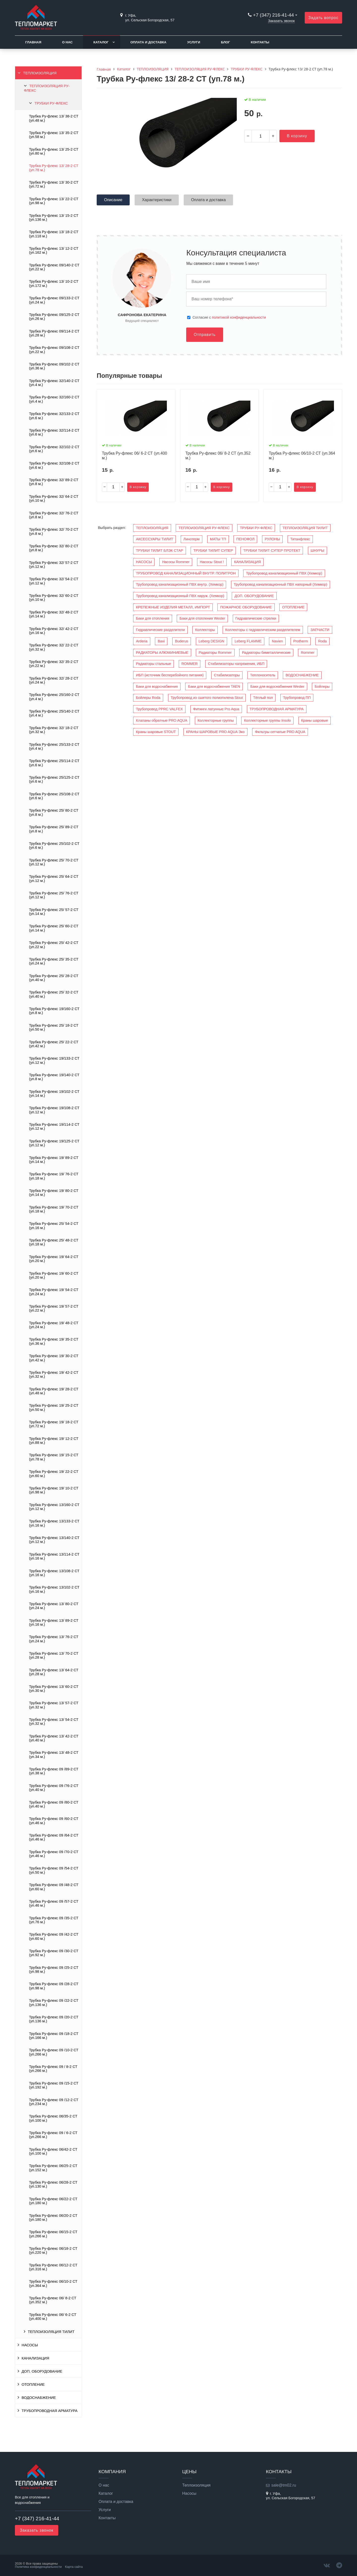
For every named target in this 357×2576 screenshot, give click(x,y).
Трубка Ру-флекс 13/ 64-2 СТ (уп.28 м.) (53, 1672)
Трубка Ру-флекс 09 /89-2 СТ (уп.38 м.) (53, 1771)
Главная (33, 42)
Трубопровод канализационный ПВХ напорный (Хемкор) (280, 584)
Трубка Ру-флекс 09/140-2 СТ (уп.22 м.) (54, 267)
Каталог (101, 42)
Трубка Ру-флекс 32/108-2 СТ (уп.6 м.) (54, 465)
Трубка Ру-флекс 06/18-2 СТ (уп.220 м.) (53, 2250)
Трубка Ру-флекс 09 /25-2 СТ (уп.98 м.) (53, 1969)
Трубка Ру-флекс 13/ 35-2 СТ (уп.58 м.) (53, 135)
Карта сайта (74, 2567)
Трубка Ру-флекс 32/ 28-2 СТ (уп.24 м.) (53, 680)
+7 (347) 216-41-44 (273, 15)
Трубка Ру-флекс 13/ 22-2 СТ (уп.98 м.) (53, 201)
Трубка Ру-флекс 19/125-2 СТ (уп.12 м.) (54, 1143)
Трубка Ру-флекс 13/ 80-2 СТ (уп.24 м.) (53, 1606)
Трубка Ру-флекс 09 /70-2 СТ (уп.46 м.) (53, 1854)
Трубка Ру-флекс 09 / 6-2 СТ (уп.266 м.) (53, 2135)
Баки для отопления (152, 618)
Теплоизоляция (196, 2485)
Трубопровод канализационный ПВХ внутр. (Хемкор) (179, 584)
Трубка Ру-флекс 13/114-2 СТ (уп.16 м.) (54, 1556)
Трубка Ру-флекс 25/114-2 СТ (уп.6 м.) (54, 763)
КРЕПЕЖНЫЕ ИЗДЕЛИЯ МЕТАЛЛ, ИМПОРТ (173, 607)
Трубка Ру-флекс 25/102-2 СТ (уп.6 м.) (54, 846)
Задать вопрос (323, 18)
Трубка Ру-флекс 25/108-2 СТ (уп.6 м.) (54, 796)
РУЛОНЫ (272, 539)
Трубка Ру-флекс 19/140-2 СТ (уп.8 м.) (54, 1077)
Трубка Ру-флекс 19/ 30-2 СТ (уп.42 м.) (53, 1358)
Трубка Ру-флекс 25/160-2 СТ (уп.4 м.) (54, 697)
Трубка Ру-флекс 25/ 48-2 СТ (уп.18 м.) (53, 1242)
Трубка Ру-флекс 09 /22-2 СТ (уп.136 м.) (53, 2002)
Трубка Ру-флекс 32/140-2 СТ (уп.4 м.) (54, 383)
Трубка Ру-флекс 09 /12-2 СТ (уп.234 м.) (53, 2102)
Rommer (307, 653)
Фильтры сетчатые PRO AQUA (280, 732)
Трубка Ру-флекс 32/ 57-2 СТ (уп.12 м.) (53, 565)
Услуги (193, 42)
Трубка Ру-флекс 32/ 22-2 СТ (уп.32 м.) (53, 647)
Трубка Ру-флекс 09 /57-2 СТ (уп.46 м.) (53, 1903)
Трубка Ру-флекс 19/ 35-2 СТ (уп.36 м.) (53, 1341)
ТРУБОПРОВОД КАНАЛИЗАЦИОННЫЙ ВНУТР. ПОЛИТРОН (186, 573)
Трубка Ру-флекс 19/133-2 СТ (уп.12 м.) (54, 1060)
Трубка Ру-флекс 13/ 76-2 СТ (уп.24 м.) (53, 1639)
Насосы (189, 2493)
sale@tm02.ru (283, 2485)
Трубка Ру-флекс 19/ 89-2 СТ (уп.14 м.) (53, 1160)
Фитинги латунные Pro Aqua (216, 709)
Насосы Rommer (175, 562)
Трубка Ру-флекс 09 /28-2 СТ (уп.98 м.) (53, 1986)
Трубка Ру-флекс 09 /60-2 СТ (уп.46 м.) (53, 1821)
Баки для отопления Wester (202, 618)
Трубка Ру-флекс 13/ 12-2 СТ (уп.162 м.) (53, 250)
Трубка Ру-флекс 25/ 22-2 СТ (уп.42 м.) (53, 1044)
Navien (277, 641)
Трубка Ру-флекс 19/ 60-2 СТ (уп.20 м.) (53, 1275)
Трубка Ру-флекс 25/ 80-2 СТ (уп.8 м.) (53, 812)
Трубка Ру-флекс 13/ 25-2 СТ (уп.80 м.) (53, 151)
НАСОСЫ (30, 2345)
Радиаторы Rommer (215, 653)
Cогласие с (229, 317)
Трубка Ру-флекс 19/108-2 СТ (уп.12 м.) (54, 1110)
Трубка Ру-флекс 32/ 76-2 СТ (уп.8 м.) (53, 515)
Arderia (141, 641)
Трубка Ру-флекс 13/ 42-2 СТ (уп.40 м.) (53, 1738)
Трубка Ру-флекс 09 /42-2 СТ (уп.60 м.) (53, 1936)
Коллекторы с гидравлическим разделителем (262, 630)
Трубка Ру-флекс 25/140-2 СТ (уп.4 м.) (54, 713)
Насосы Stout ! (212, 562)
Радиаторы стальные (153, 664)
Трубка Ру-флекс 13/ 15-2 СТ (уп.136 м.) (53, 217)
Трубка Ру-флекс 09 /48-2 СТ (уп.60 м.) (53, 1887)
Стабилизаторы (227, 675)
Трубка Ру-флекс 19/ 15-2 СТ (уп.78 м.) (53, 1457)
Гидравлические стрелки (256, 618)
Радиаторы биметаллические (266, 653)
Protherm (300, 641)
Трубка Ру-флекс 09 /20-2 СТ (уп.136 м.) (53, 2019)
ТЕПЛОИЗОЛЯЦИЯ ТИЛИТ (51, 2332)
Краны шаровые (314, 720)
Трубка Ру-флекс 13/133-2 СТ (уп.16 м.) (54, 1523)
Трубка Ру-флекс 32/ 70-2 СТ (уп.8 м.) (53, 531)
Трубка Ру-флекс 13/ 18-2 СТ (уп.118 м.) (53, 234)
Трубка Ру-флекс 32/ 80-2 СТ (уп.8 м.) (53, 548)
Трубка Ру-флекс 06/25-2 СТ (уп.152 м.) (53, 2168)
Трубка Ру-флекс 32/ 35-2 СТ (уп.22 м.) (53, 664)
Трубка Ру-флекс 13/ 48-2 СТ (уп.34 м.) (53, 1754)
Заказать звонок (281, 21)
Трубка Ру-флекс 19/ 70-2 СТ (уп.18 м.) (53, 1209)
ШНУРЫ (317, 550)
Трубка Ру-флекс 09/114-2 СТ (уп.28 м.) (54, 333)
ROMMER (189, 664)
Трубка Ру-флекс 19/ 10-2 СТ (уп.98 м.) (53, 1490)
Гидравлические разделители (160, 630)
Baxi (161, 641)
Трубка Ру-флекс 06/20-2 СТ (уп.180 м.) (53, 2217)
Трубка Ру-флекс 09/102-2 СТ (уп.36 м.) (54, 366)
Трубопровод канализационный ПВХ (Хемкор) (284, 573)
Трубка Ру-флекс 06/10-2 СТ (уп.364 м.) (53, 2283)
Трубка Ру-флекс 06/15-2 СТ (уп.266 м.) (53, 2234)
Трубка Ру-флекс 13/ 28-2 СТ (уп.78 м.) (53, 168)
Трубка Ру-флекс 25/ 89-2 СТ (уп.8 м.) (53, 829)
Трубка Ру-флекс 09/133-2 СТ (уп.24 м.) (54, 300)
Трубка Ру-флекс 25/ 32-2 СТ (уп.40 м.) (53, 994)
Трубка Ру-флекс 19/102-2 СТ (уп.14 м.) (54, 1093)
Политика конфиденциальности (38, 2567)
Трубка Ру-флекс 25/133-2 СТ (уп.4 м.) (54, 746)
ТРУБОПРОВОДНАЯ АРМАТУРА (50, 2411)
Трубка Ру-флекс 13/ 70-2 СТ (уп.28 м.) (53, 1655)
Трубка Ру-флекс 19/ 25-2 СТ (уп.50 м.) (53, 1407)
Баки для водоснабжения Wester (277, 686)
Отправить (204, 334)
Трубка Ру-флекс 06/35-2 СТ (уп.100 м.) (53, 2118)
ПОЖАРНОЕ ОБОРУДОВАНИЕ (246, 607)
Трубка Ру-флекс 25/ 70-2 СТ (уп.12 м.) (53, 862)
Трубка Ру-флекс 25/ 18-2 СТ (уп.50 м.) (53, 1027)
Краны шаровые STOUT (156, 732)
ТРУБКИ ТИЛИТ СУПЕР (213, 550)
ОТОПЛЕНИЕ (33, 2384)
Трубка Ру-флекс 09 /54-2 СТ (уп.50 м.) (53, 1870)
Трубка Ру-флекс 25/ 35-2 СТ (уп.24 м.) (53, 961)
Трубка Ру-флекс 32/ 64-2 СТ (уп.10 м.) (53, 498)
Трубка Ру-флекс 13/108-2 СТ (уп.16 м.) (54, 1573)
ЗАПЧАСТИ (319, 630)
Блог (225, 42)
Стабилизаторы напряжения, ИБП (236, 664)
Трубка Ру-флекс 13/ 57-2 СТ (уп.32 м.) (53, 1705)
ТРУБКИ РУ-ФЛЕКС (51, 103)
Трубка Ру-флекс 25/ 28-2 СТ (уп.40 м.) (53, 978)
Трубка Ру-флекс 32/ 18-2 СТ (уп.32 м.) (53, 730)
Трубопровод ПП (297, 698)
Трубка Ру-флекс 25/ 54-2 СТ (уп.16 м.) (53, 1226)
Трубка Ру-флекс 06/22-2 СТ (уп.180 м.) (53, 2201)
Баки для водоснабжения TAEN (214, 686)
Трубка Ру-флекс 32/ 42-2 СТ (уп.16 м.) (53, 631)
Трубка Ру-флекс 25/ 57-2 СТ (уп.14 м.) (53, 912)
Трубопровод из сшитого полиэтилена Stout (207, 698)
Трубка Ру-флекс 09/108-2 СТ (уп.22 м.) (54, 350)
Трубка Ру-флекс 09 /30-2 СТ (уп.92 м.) (53, 1953)
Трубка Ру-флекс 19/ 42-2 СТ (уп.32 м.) (53, 1374)
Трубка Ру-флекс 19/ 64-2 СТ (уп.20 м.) (53, 1259)
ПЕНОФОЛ (245, 539)
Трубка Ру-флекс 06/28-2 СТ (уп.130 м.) (53, 2184)
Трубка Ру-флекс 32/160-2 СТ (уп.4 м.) (54, 399)
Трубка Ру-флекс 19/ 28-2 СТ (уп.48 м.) (53, 1391)
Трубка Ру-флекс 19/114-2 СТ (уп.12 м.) (54, 1126)
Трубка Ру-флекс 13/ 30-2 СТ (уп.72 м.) (53, 184)
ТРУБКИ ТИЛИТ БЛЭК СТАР (159, 550)
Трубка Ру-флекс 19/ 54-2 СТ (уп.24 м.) (53, 1292)
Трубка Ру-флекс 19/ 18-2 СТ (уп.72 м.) (53, 1424)
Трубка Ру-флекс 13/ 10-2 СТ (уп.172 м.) (53, 283)
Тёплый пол (263, 698)
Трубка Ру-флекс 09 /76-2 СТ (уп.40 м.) (53, 1788)
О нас (67, 42)
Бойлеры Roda (148, 698)
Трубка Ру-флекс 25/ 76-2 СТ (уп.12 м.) (53, 895)
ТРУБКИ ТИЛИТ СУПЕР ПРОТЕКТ (271, 550)
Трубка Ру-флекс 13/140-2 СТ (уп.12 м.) (54, 1540)
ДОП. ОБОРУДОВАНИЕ (42, 2371)
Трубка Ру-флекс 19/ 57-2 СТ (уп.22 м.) (53, 1308)
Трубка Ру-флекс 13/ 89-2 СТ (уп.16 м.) (53, 1622)
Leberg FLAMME (248, 641)
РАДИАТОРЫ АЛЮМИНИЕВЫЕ (162, 653)
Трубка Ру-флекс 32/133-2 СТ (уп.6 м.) (54, 416)
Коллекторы (205, 630)
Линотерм (191, 539)
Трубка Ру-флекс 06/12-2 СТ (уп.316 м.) (53, 2267)
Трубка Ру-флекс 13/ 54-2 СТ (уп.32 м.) (53, 1722)
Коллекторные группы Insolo (267, 720)
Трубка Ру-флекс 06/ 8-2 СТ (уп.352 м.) (52, 2300)
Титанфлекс (300, 539)
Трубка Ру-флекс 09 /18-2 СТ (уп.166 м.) (53, 2036)
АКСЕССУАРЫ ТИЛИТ (154, 539)
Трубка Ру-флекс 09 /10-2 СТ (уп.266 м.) (53, 2052)
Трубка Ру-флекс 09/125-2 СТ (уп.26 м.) (54, 317)
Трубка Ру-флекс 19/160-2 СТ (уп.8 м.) (54, 1011)
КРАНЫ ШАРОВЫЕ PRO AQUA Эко (215, 732)
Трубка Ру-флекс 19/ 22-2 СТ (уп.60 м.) (53, 1474)
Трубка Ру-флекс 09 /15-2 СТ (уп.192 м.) (53, 2085)
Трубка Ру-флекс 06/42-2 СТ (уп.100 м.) (53, 2151)
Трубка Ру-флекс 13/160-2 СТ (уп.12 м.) (54, 1507)
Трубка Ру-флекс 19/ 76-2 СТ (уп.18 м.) (53, 1176)
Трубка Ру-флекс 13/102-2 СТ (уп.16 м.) (54, 1589)
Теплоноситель (262, 675)
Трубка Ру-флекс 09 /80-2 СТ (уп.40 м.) (53, 1804)
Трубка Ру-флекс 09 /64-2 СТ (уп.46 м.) (53, 1837)
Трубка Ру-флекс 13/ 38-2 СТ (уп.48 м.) (53, 118)
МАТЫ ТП (218, 539)
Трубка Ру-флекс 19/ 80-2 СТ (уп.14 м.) (53, 1193)
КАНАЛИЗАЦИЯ (35, 2358)
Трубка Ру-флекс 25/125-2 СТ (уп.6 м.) (54, 779)
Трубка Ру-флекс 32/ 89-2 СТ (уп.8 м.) (53, 482)
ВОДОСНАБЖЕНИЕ (39, 2398)
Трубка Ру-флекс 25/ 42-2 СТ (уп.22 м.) (53, 945)
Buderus (181, 641)
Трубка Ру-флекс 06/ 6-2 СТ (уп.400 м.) (52, 2317)
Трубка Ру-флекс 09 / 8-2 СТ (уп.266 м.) (53, 2069)
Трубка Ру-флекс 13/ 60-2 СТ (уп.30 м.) (53, 1689)
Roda (322, 641)
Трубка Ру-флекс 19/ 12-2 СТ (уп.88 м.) (53, 1441)
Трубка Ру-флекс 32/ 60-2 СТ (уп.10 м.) (53, 598)
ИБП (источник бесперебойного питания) (170, 675)
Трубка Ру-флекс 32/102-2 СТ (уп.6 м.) (54, 449)
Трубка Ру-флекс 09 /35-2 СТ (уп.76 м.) (53, 1920)
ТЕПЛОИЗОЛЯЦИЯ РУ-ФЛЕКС (47, 88)
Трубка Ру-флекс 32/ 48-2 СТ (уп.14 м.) (53, 614)
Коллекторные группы (216, 720)
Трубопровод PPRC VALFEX (159, 709)
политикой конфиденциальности (239, 317)
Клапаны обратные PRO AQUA (161, 720)
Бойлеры (322, 686)
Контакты (260, 42)
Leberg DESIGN (211, 641)
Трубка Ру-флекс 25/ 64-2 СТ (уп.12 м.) (53, 878)
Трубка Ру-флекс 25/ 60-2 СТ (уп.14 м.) (53, 928)
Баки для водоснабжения (157, 686)
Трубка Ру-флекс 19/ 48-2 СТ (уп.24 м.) (53, 1325)
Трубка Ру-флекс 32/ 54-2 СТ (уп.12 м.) (53, 581)
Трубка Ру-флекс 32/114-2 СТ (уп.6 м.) (54, 432)
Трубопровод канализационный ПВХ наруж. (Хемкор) (180, 596)
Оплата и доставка (148, 42)
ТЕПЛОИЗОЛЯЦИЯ (40, 73)
